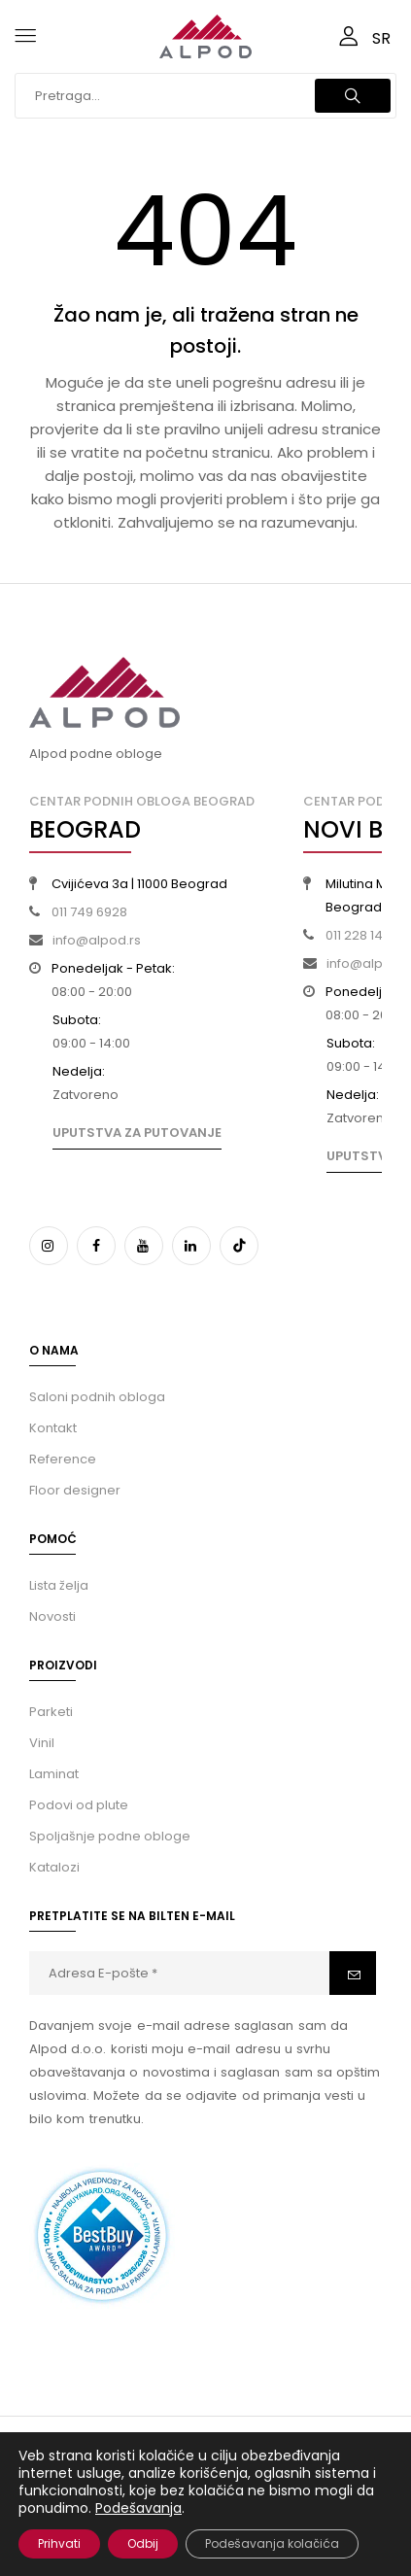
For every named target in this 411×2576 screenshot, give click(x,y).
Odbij (142, 2543)
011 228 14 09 (363, 935)
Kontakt (53, 1428)
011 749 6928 (89, 912)
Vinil (41, 1743)
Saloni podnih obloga (97, 1397)
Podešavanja (138, 2508)
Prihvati (59, 2543)
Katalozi (54, 1867)
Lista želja (58, 1585)
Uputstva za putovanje (137, 1132)
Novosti (52, 1616)
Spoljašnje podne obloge (109, 1836)
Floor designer (74, 1490)
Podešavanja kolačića (272, 2543)
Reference (62, 1459)
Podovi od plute (78, 1805)
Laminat (54, 1774)
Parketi (51, 1711)
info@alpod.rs (96, 940)
